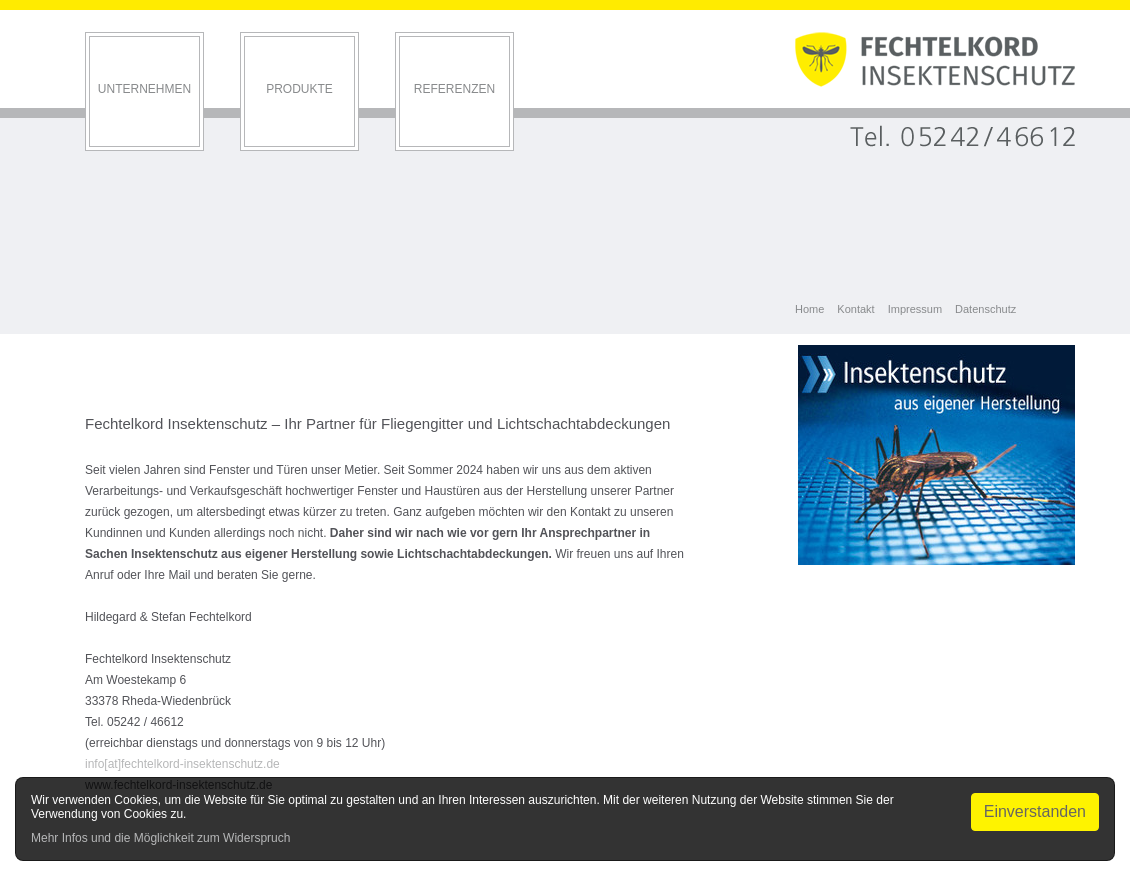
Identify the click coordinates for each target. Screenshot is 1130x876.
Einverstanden (1035, 811)
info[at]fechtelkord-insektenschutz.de (182, 764)
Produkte (299, 89)
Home (809, 309)
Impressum (915, 309)
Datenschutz (985, 309)
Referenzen (454, 89)
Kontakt (855, 309)
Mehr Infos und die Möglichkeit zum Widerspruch (160, 838)
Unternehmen (144, 89)
